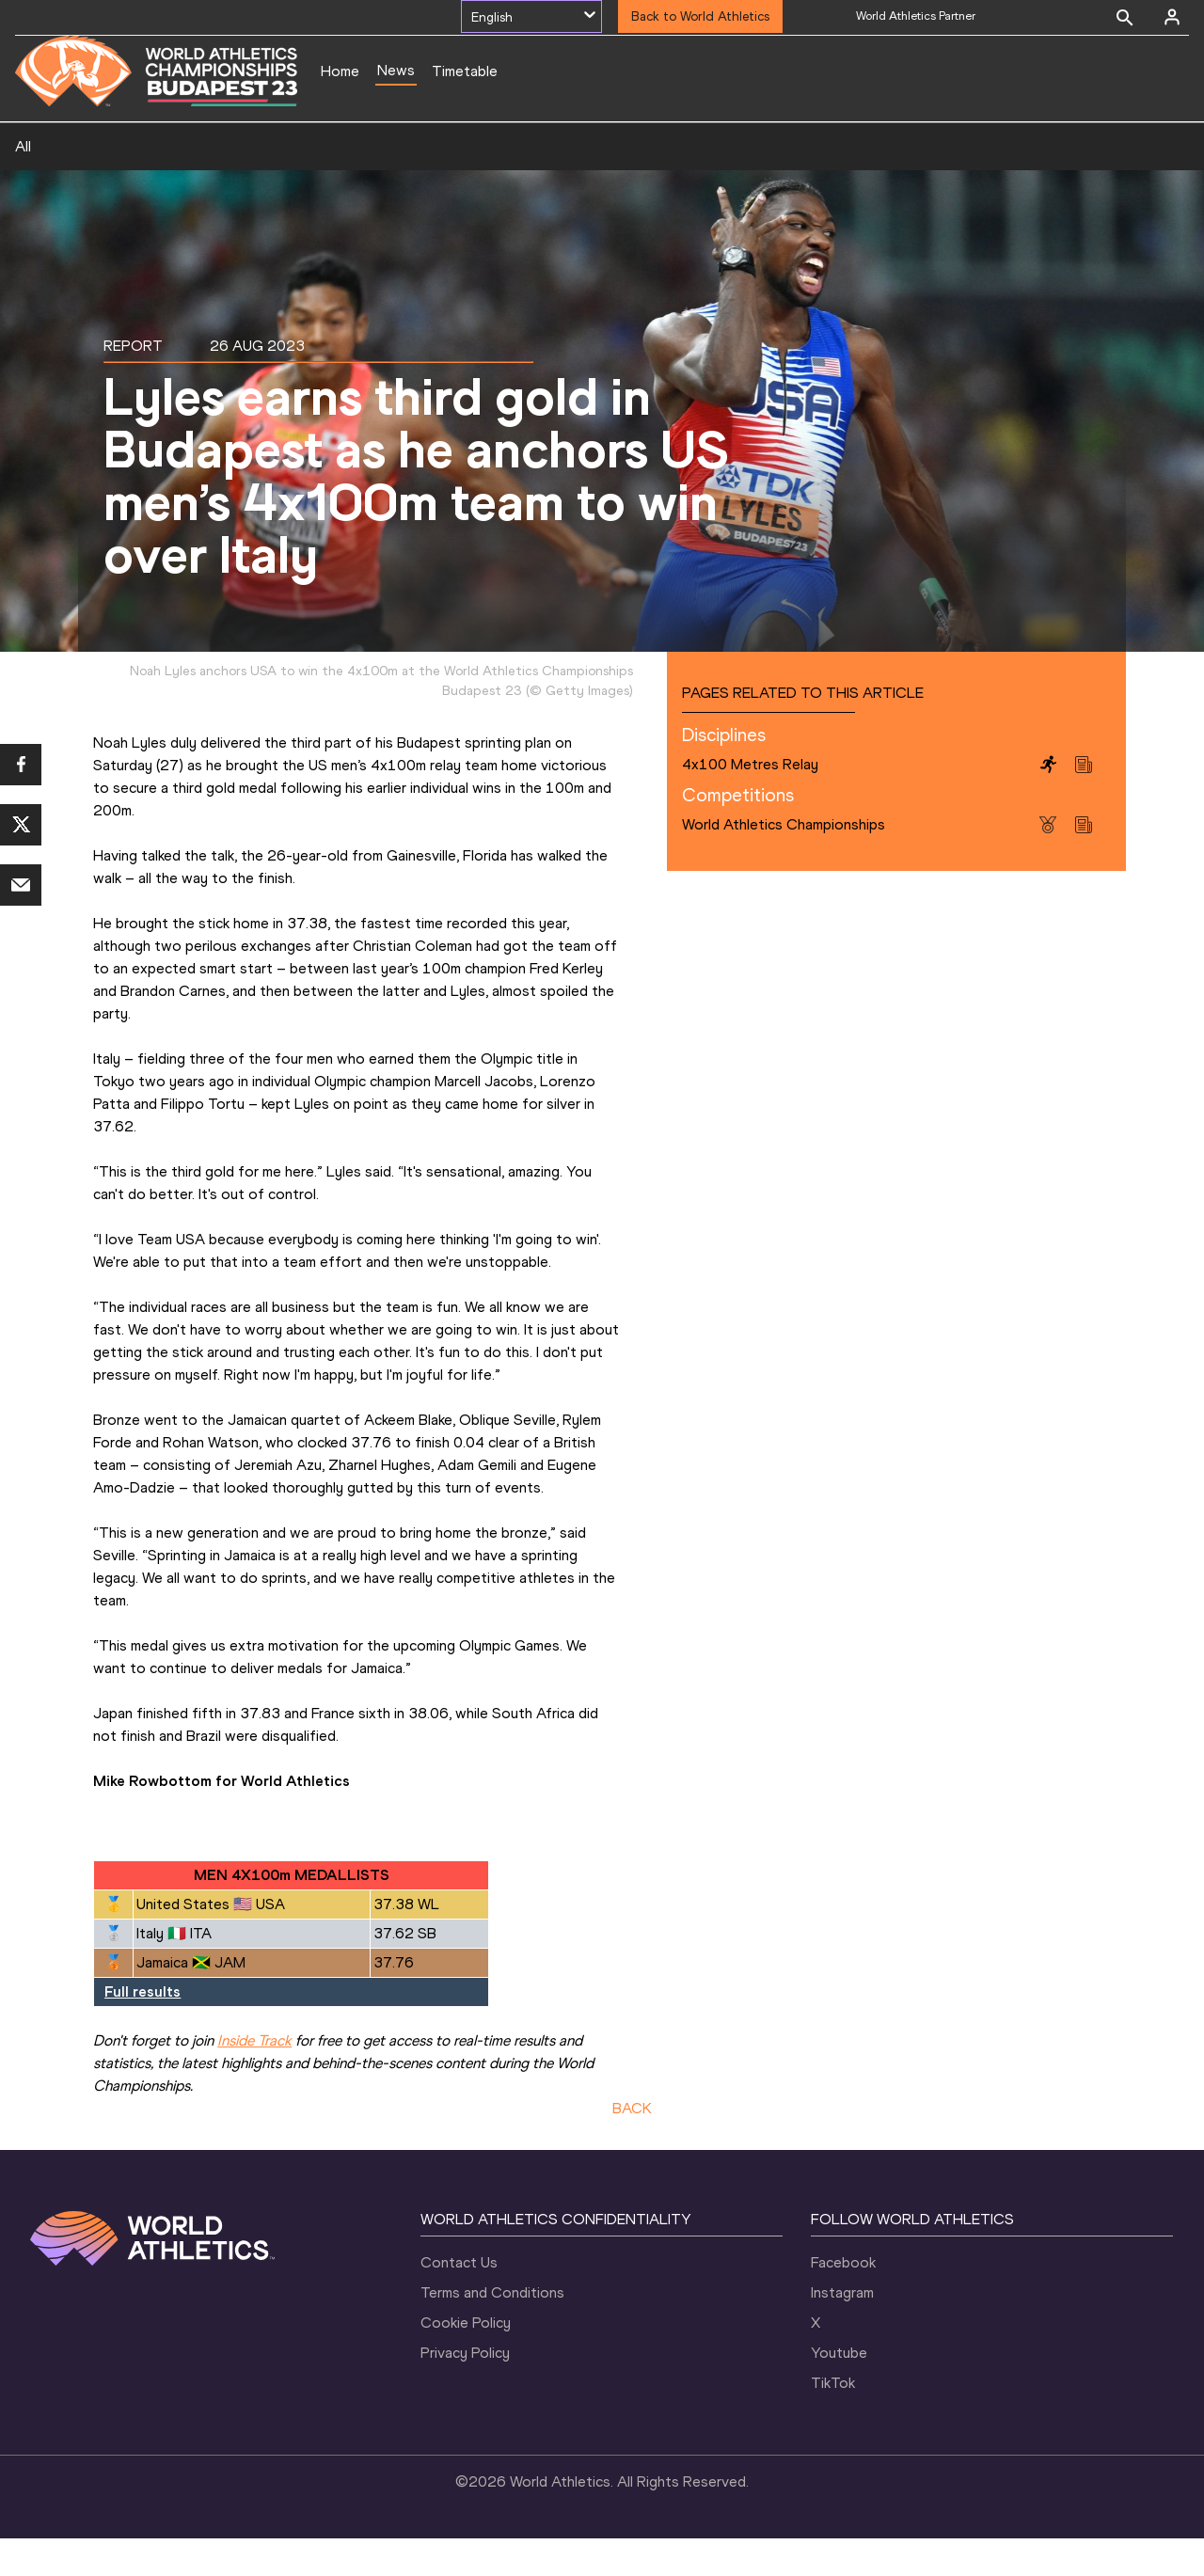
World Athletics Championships (783, 862)
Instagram (842, 2330)
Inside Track (254, 2078)
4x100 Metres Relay (750, 802)
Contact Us (459, 2300)
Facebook (843, 2300)
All (23, 184)
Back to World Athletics (700, 16)
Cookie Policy (465, 2360)
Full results (142, 2029)
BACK (632, 2146)
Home (340, 71)
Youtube (839, 2390)
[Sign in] (1172, 17)
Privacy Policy (465, 2390)
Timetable (465, 71)
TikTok (833, 2420)
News (396, 70)
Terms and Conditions (492, 2330)
